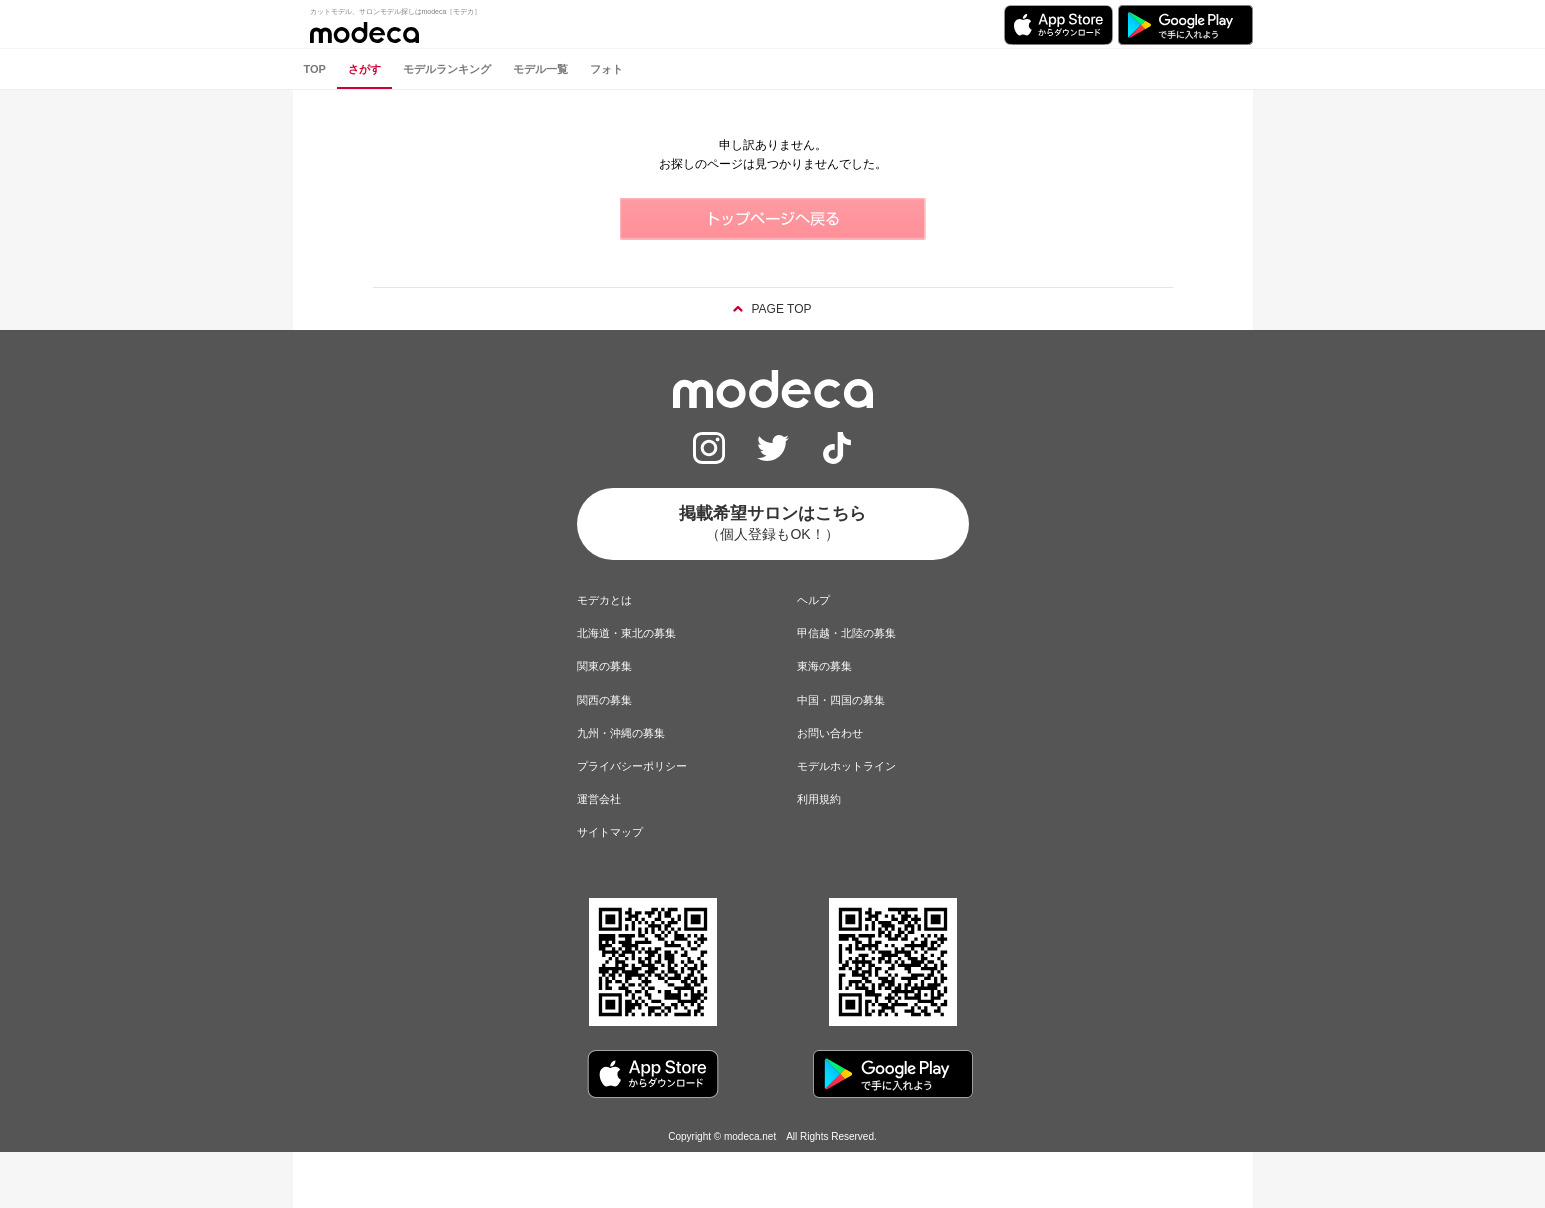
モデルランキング (447, 69)
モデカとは (604, 600)
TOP (315, 69)
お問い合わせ (830, 733)
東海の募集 (824, 666)
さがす (364, 69)
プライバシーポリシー (632, 766)
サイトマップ (610, 832)
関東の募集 (604, 666)
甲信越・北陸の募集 (846, 633)
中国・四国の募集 (841, 700)
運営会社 (599, 799)
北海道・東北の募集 (626, 633)
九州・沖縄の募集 (621, 733)
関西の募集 (604, 700)
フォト (606, 69)
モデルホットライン (846, 766)
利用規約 (819, 799)
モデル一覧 (540, 69)
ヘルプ (813, 600)
